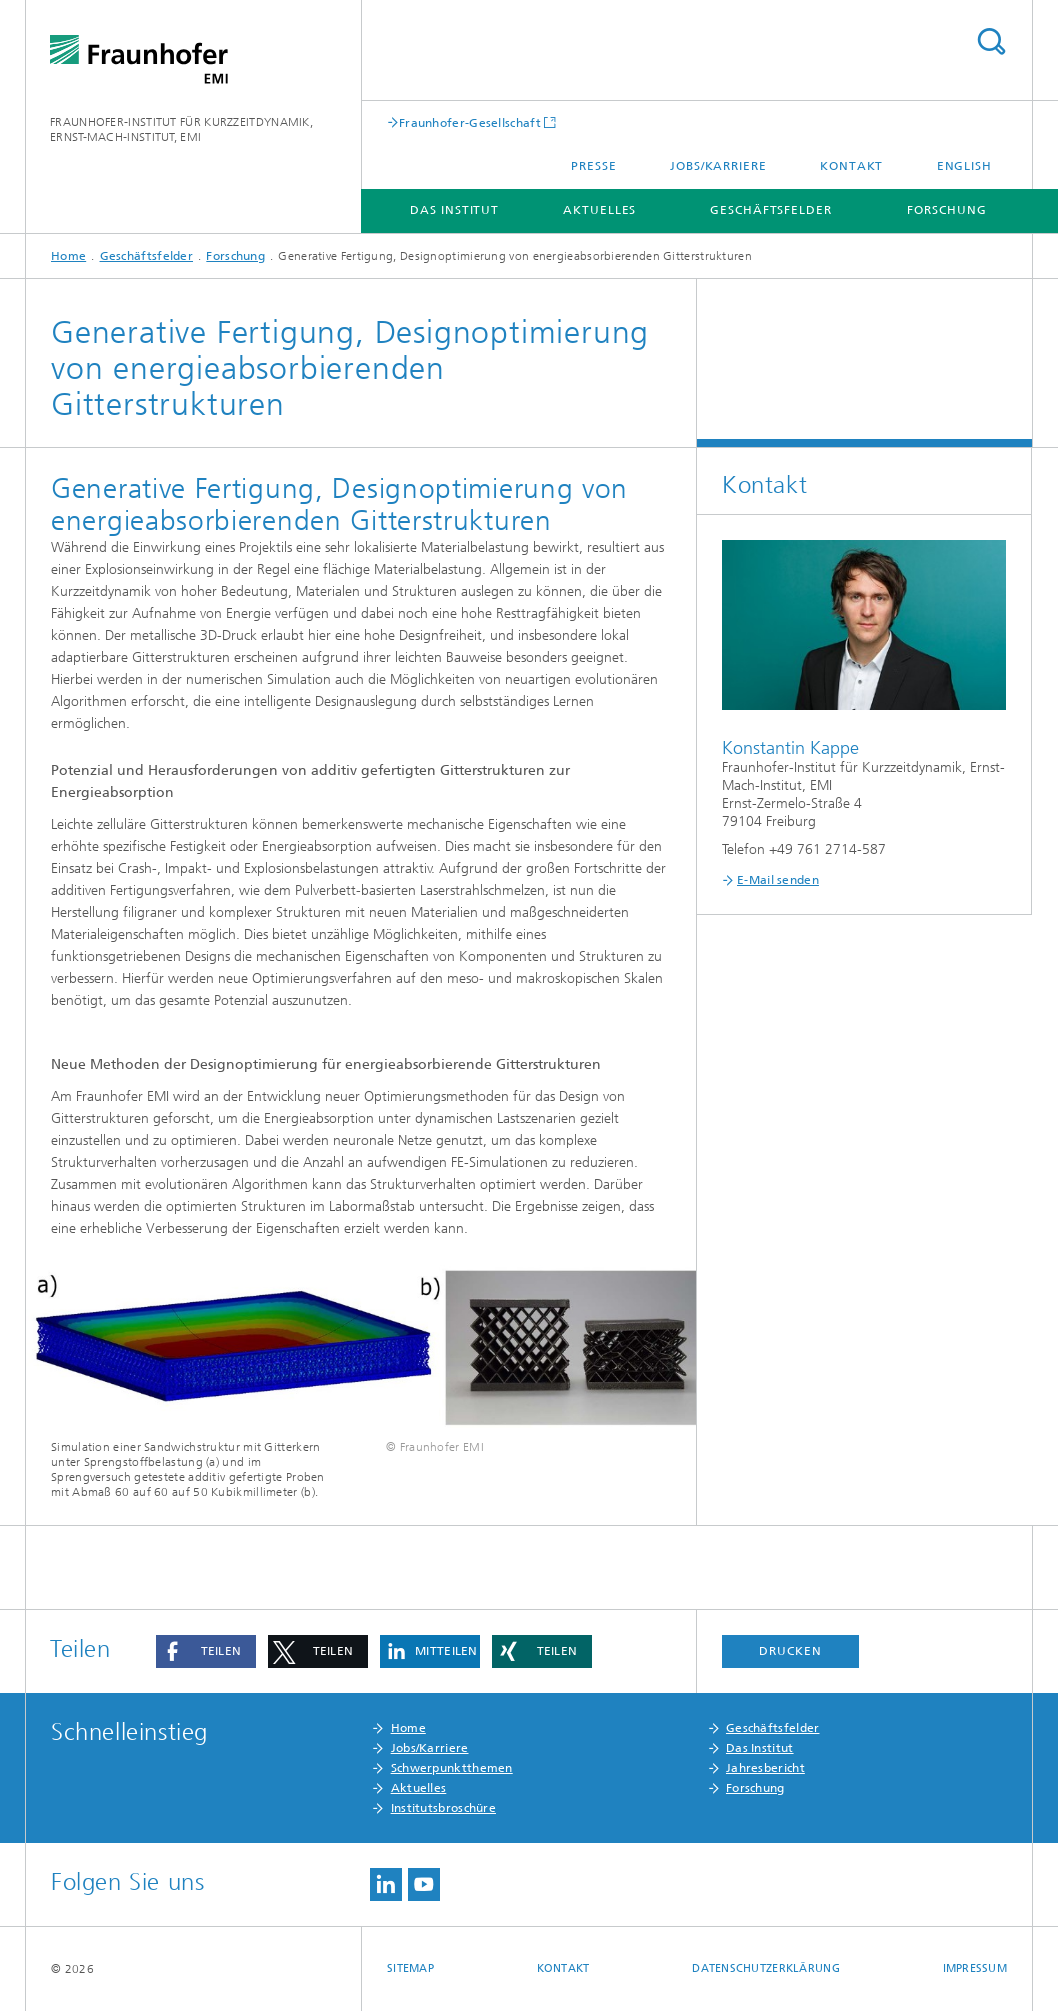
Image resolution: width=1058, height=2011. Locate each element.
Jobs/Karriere (718, 166)
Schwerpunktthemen (452, 1768)
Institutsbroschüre (443, 1808)
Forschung (946, 210)
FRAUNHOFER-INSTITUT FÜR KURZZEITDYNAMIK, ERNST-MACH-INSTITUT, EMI (181, 129)
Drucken (790, 1651)
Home (68, 256)
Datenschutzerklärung (766, 1968)
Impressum (975, 1968)
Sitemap (410, 1968)
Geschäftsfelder (771, 210)
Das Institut (454, 210)
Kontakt (851, 166)
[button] (206, 1651)
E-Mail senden (778, 880)
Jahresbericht (765, 1768)
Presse (593, 166)
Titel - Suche (991, 41)
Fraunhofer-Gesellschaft (470, 122)
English (964, 166)
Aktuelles (599, 210)
